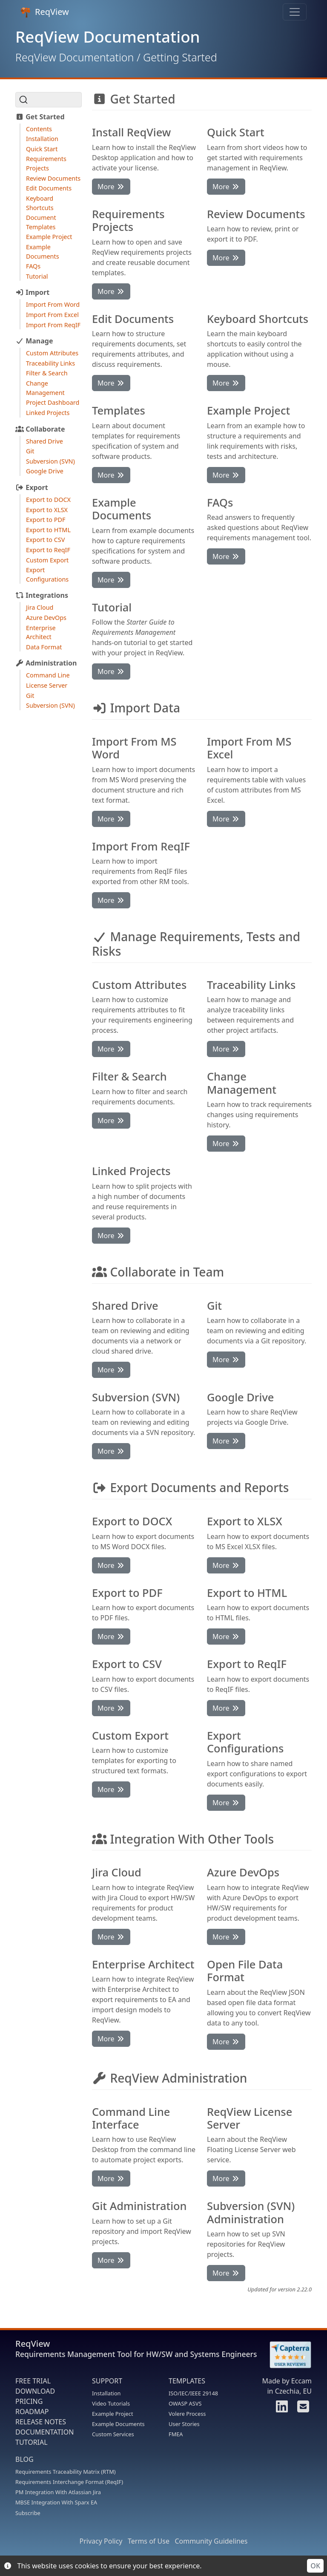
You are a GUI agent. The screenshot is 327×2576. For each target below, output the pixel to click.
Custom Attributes (52, 353)
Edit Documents (49, 188)
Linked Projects (47, 413)
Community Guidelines (211, 2541)
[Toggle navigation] (295, 11)
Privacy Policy (101, 2541)
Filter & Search (47, 373)
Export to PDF (45, 520)
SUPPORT (107, 2381)
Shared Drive (44, 441)
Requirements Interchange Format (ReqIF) (69, 2482)
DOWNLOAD (35, 2391)
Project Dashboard (52, 402)
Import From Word (53, 304)
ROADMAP (32, 2411)
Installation (42, 139)
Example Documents (42, 251)
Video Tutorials (111, 2403)
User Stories (184, 2424)
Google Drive (44, 471)
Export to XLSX (47, 510)
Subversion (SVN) (50, 461)
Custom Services (113, 2434)
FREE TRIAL (33, 2381)
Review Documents (53, 178)
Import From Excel (52, 315)
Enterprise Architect (41, 632)
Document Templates (41, 222)
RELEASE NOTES (40, 2421)
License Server (46, 685)
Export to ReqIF (48, 550)
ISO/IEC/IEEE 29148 (193, 2393)
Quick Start (42, 149)
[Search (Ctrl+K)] (48, 99)
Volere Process (187, 2414)
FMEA (176, 2434)
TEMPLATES (187, 2381)
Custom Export (47, 560)
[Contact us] (302, 2409)
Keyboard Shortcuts (40, 203)
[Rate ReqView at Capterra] (286, 2355)
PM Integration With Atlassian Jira (58, 2492)
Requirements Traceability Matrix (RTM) (65, 2471)
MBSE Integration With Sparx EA (56, 2502)
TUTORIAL (31, 2442)
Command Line (48, 675)
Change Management (45, 388)
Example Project (49, 237)
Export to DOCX (48, 500)
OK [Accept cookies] (315, 2565)
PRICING (29, 2401)
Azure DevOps (46, 618)
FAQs (33, 266)
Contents (39, 129)
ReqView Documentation (74, 57)
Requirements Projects (46, 163)
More (111, 186)
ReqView (44, 11)
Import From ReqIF (53, 325)
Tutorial (37, 276)
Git (30, 451)
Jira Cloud (39, 607)
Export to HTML (48, 530)
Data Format (44, 647)
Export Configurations (47, 574)
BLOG (24, 2459)
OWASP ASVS (185, 2403)
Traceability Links (50, 363)
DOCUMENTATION (44, 2432)
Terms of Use (148, 2541)
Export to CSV (45, 540)
